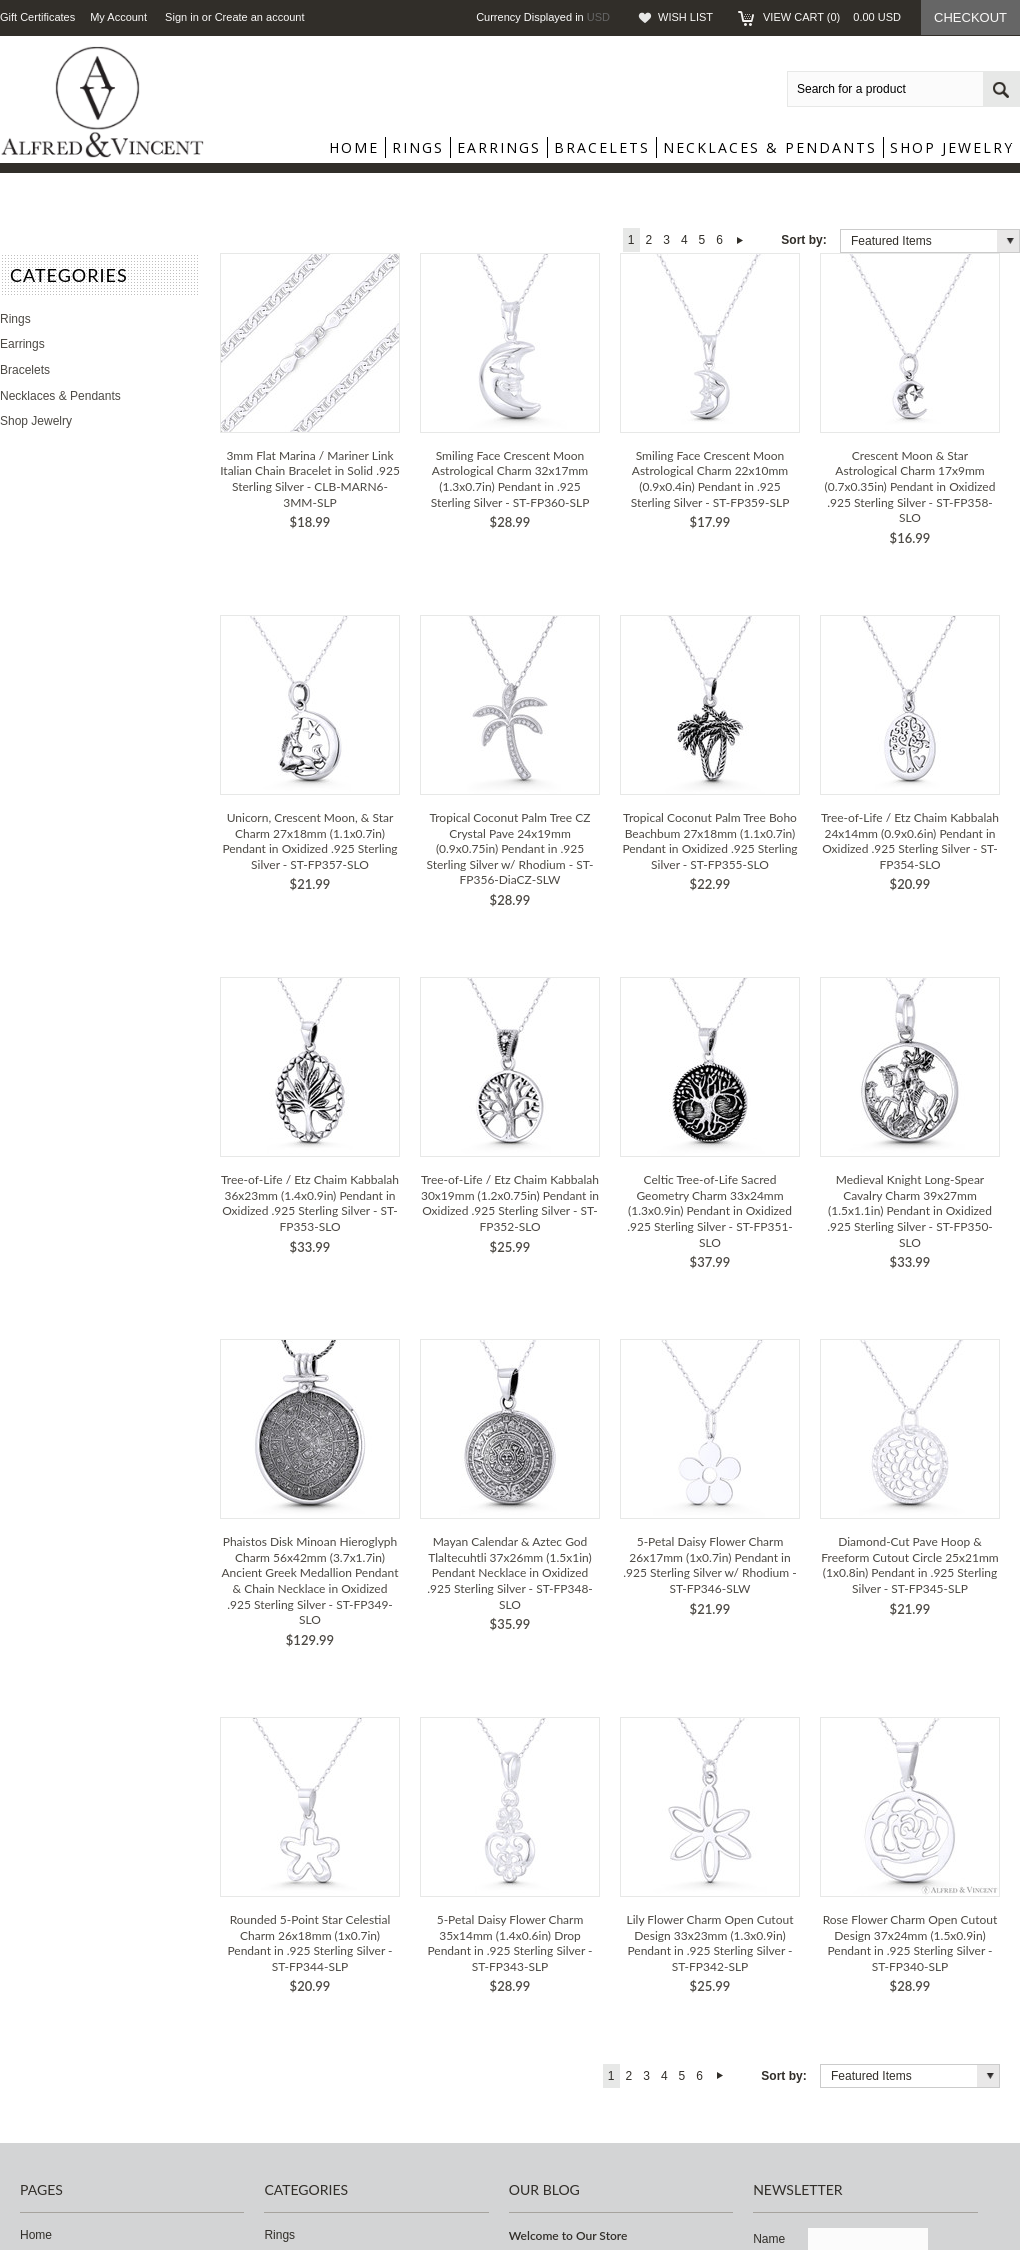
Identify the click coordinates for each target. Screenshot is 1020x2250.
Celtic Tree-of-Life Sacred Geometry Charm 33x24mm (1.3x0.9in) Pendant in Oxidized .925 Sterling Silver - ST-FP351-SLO (710, 1210)
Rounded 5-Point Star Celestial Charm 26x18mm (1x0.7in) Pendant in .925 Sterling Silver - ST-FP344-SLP (309, 1943)
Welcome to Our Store (568, 2235)
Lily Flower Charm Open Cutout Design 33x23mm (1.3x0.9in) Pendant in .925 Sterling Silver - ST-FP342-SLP (710, 1943)
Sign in (182, 17)
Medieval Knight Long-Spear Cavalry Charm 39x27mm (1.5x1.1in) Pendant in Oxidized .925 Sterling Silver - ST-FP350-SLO (910, 1210)
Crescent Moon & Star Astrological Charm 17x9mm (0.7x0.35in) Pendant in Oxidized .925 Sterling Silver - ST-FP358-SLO (910, 486)
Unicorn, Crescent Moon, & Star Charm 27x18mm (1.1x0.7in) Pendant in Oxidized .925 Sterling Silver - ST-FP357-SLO (309, 841)
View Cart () (832, 17)
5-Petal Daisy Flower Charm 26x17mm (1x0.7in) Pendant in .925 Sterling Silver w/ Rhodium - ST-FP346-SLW (709, 1565)
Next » (740, 240)
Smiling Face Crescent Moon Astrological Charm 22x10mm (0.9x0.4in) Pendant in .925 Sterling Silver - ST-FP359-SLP (710, 479)
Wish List (685, 17)
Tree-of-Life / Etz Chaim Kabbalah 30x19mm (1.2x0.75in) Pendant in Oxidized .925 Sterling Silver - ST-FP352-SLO (510, 1203)
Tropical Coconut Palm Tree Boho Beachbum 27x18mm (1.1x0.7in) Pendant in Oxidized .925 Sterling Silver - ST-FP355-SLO (709, 841)
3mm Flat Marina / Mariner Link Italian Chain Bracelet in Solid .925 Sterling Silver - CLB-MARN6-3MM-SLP (310, 479)
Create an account (260, 17)
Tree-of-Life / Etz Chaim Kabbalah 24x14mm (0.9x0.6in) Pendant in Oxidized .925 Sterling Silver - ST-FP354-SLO (910, 841)
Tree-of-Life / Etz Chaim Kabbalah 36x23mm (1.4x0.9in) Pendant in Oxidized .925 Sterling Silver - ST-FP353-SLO (310, 1203)
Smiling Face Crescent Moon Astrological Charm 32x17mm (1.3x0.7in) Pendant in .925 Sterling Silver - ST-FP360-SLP (510, 479)
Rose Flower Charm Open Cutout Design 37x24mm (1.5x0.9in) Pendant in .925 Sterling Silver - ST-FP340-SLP (910, 1943)
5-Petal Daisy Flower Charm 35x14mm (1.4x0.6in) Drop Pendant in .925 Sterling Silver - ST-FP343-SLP (509, 1943)
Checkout (970, 17)
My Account (118, 17)
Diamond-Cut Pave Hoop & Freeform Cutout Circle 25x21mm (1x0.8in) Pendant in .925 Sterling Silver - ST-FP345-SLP (909, 1565)
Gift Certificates (37, 17)
